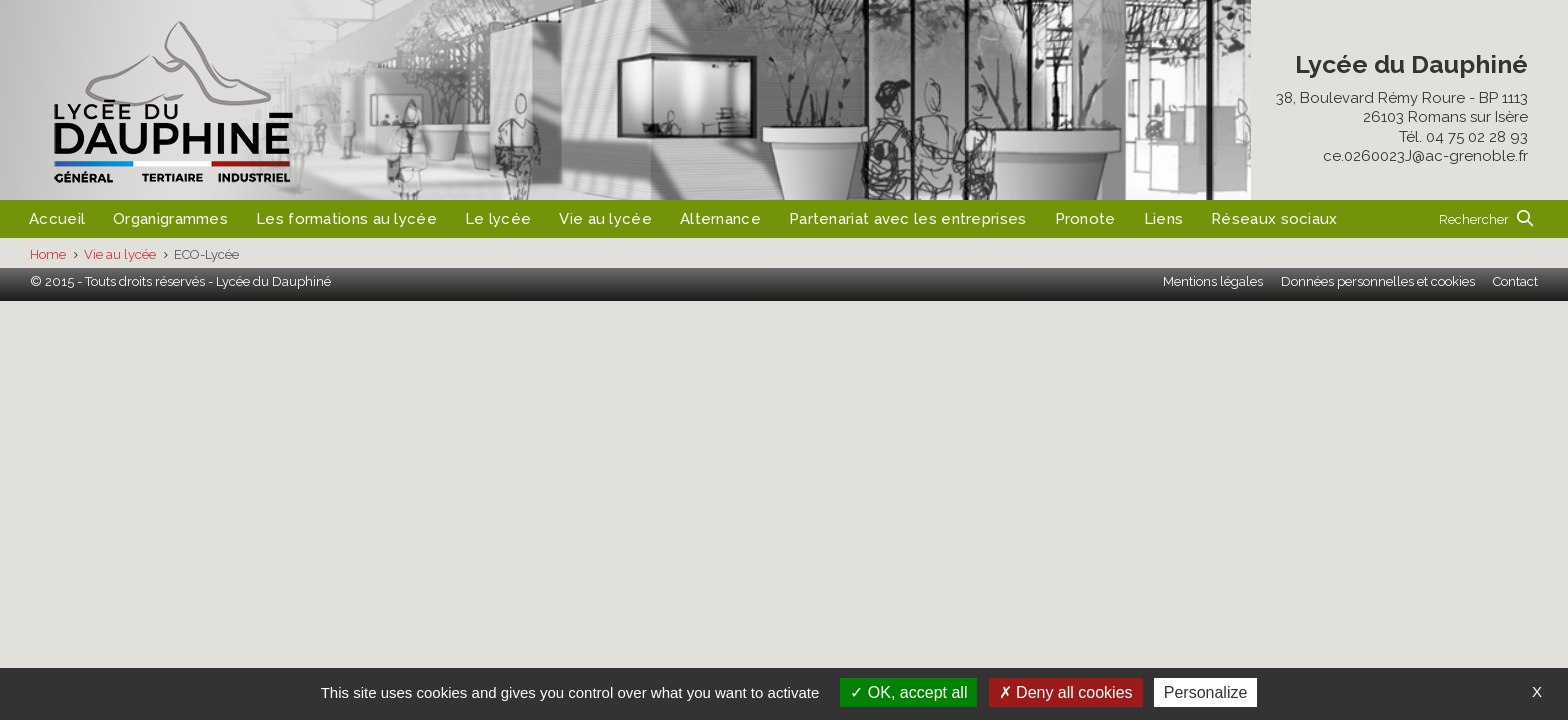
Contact (1515, 281)
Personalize (1206, 692)
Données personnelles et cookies (1378, 281)
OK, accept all (908, 692)
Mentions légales (1213, 281)
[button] (1486, 219)
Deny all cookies (1066, 692)
